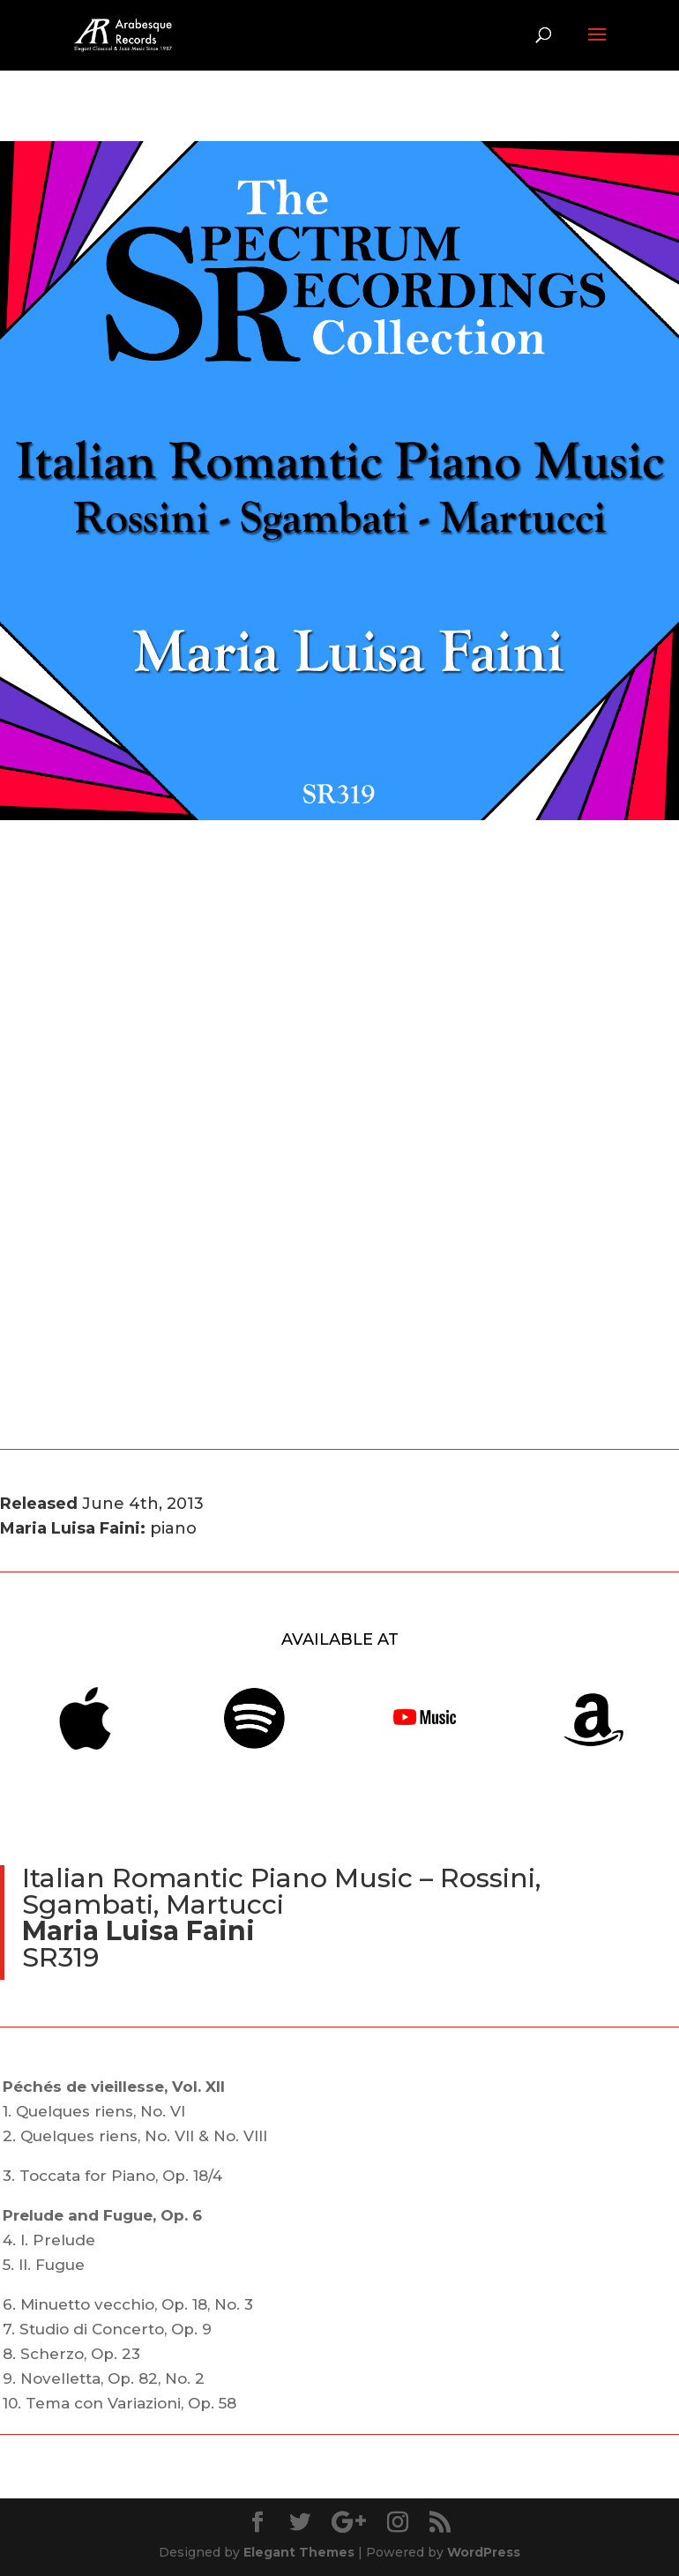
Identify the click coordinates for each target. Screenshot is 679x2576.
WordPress (483, 2552)
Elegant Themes (298, 2552)
